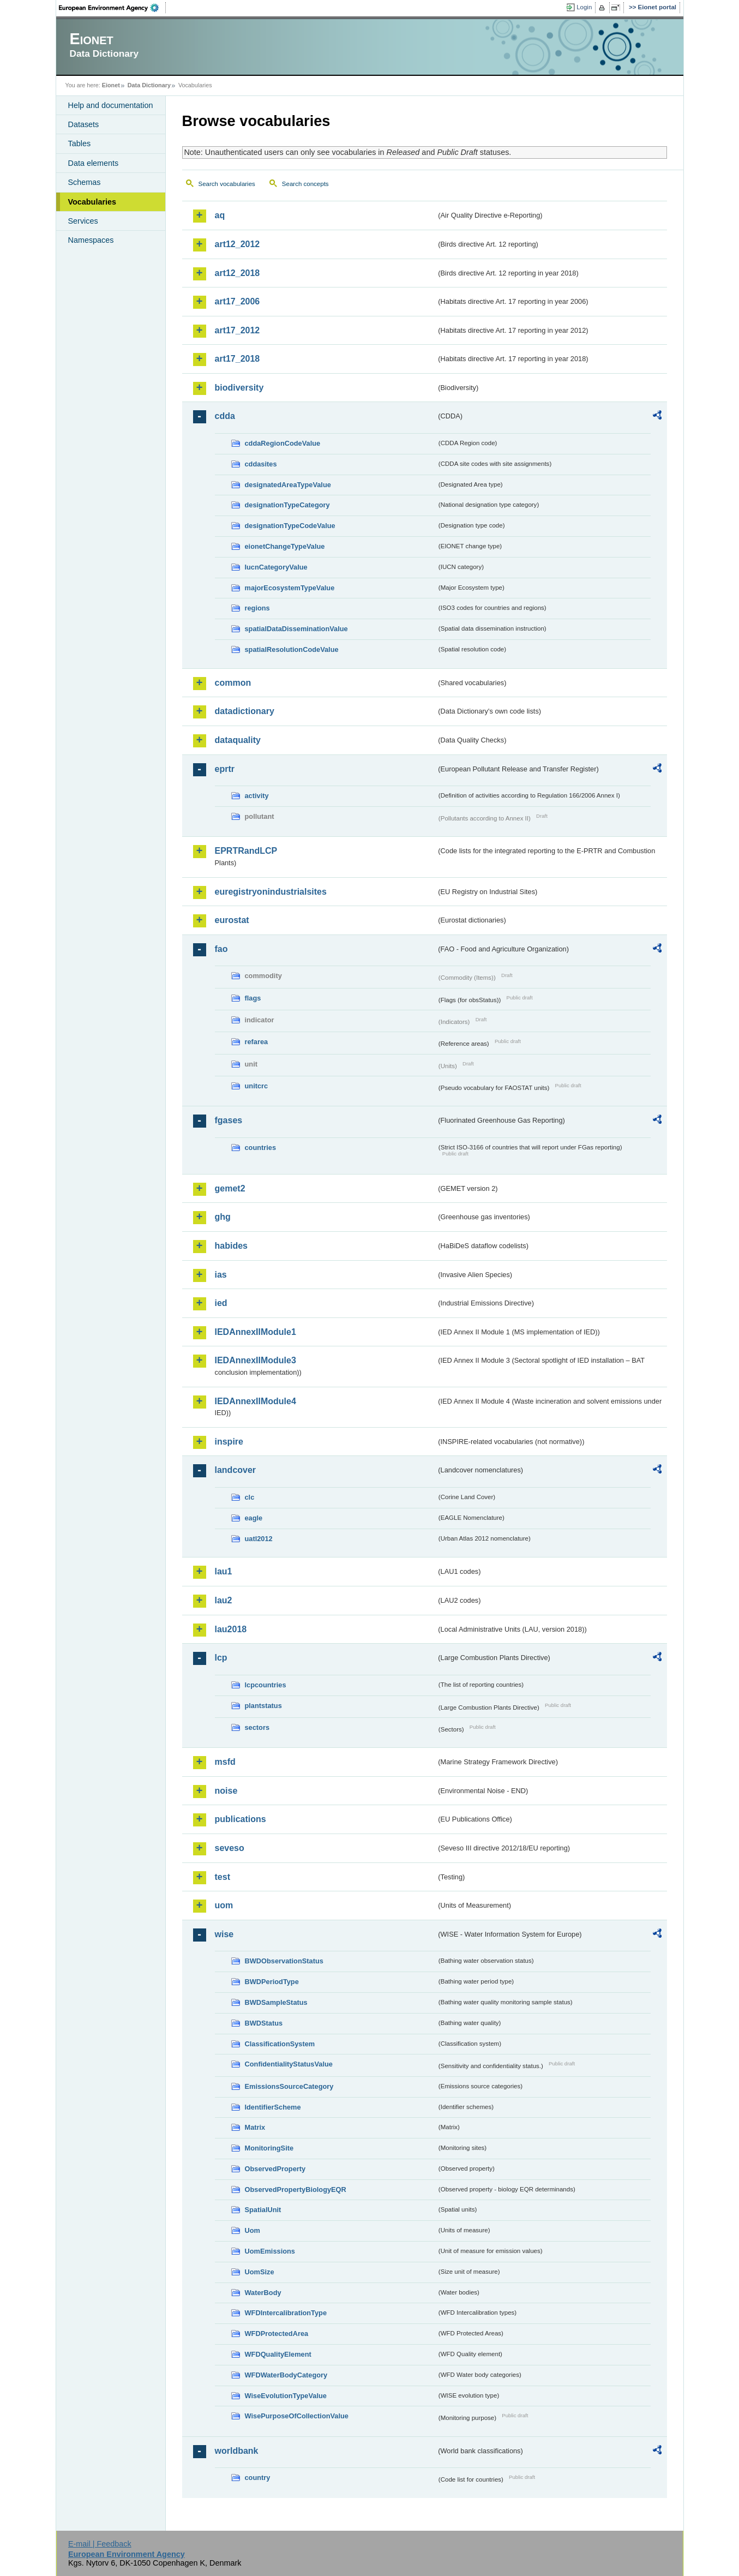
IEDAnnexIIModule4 (255, 1401)
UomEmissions (270, 2251)
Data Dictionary (149, 85)
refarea (256, 1042)
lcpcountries (265, 1685)
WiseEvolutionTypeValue (286, 2396)
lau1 (223, 1571)
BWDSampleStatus (276, 2002)
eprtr (225, 769)
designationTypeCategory (287, 505)
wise (224, 1934)
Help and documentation (110, 105)
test (222, 1877)
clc (250, 1497)
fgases (229, 1120)
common (233, 682)
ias (221, 1274)
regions (257, 608)
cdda (225, 416)
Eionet (111, 85)
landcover (235, 1470)
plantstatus (263, 1706)
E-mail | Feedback (99, 2543)
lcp (221, 1657)
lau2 (223, 1600)
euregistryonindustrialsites (271, 891)
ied (221, 1303)
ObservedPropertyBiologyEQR (295, 2189)
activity (257, 796)
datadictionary (244, 711)
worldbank (237, 2450)
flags (253, 998)
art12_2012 (237, 244)
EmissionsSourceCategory (289, 2086)
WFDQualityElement (278, 2354)
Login (584, 7)
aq (220, 215)
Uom (252, 2230)
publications (240, 1819)
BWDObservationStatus (284, 1961)
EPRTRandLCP (246, 850)
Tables (79, 143)
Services (83, 221)
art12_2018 (237, 273)
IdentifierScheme (273, 2107)
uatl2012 (259, 1539)
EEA (112, 7)
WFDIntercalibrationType (286, 2313)
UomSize (259, 2272)
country (258, 2477)
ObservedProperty (275, 2169)
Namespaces (91, 240)
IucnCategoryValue (276, 567)
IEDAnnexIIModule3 (255, 1360)
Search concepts (305, 184)
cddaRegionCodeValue (283, 443)
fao (221, 949)
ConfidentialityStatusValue (289, 2064)
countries (261, 1147)
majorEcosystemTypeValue (290, 588)
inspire (229, 1441)
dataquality (238, 740)
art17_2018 (237, 358)
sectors (257, 1727)
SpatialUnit (263, 2210)
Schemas (84, 182)
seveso (229, 1848)
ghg (223, 1216)
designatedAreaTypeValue (288, 485)
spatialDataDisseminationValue (296, 629)
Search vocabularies (227, 184)
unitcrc (256, 1086)
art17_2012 (237, 330)
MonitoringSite (269, 2148)
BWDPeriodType (272, 1982)
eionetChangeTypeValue (285, 546)
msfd (225, 1761)
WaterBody (263, 2293)
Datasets (83, 124)
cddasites (261, 464)
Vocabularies (92, 201)
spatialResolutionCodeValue (292, 649)
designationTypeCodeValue (290, 526)
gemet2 (230, 1188)
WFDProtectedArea (277, 2333)
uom (224, 1905)
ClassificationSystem (280, 2044)
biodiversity (239, 387)
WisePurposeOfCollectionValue (297, 2416)
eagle (254, 1518)
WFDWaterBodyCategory (286, 2375)
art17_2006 (237, 301)
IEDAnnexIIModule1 (255, 1332)
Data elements (93, 163)
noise (226, 1790)
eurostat (232, 920)
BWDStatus (264, 2023)
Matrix (255, 2127)
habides (231, 1245)
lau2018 (231, 1629)
